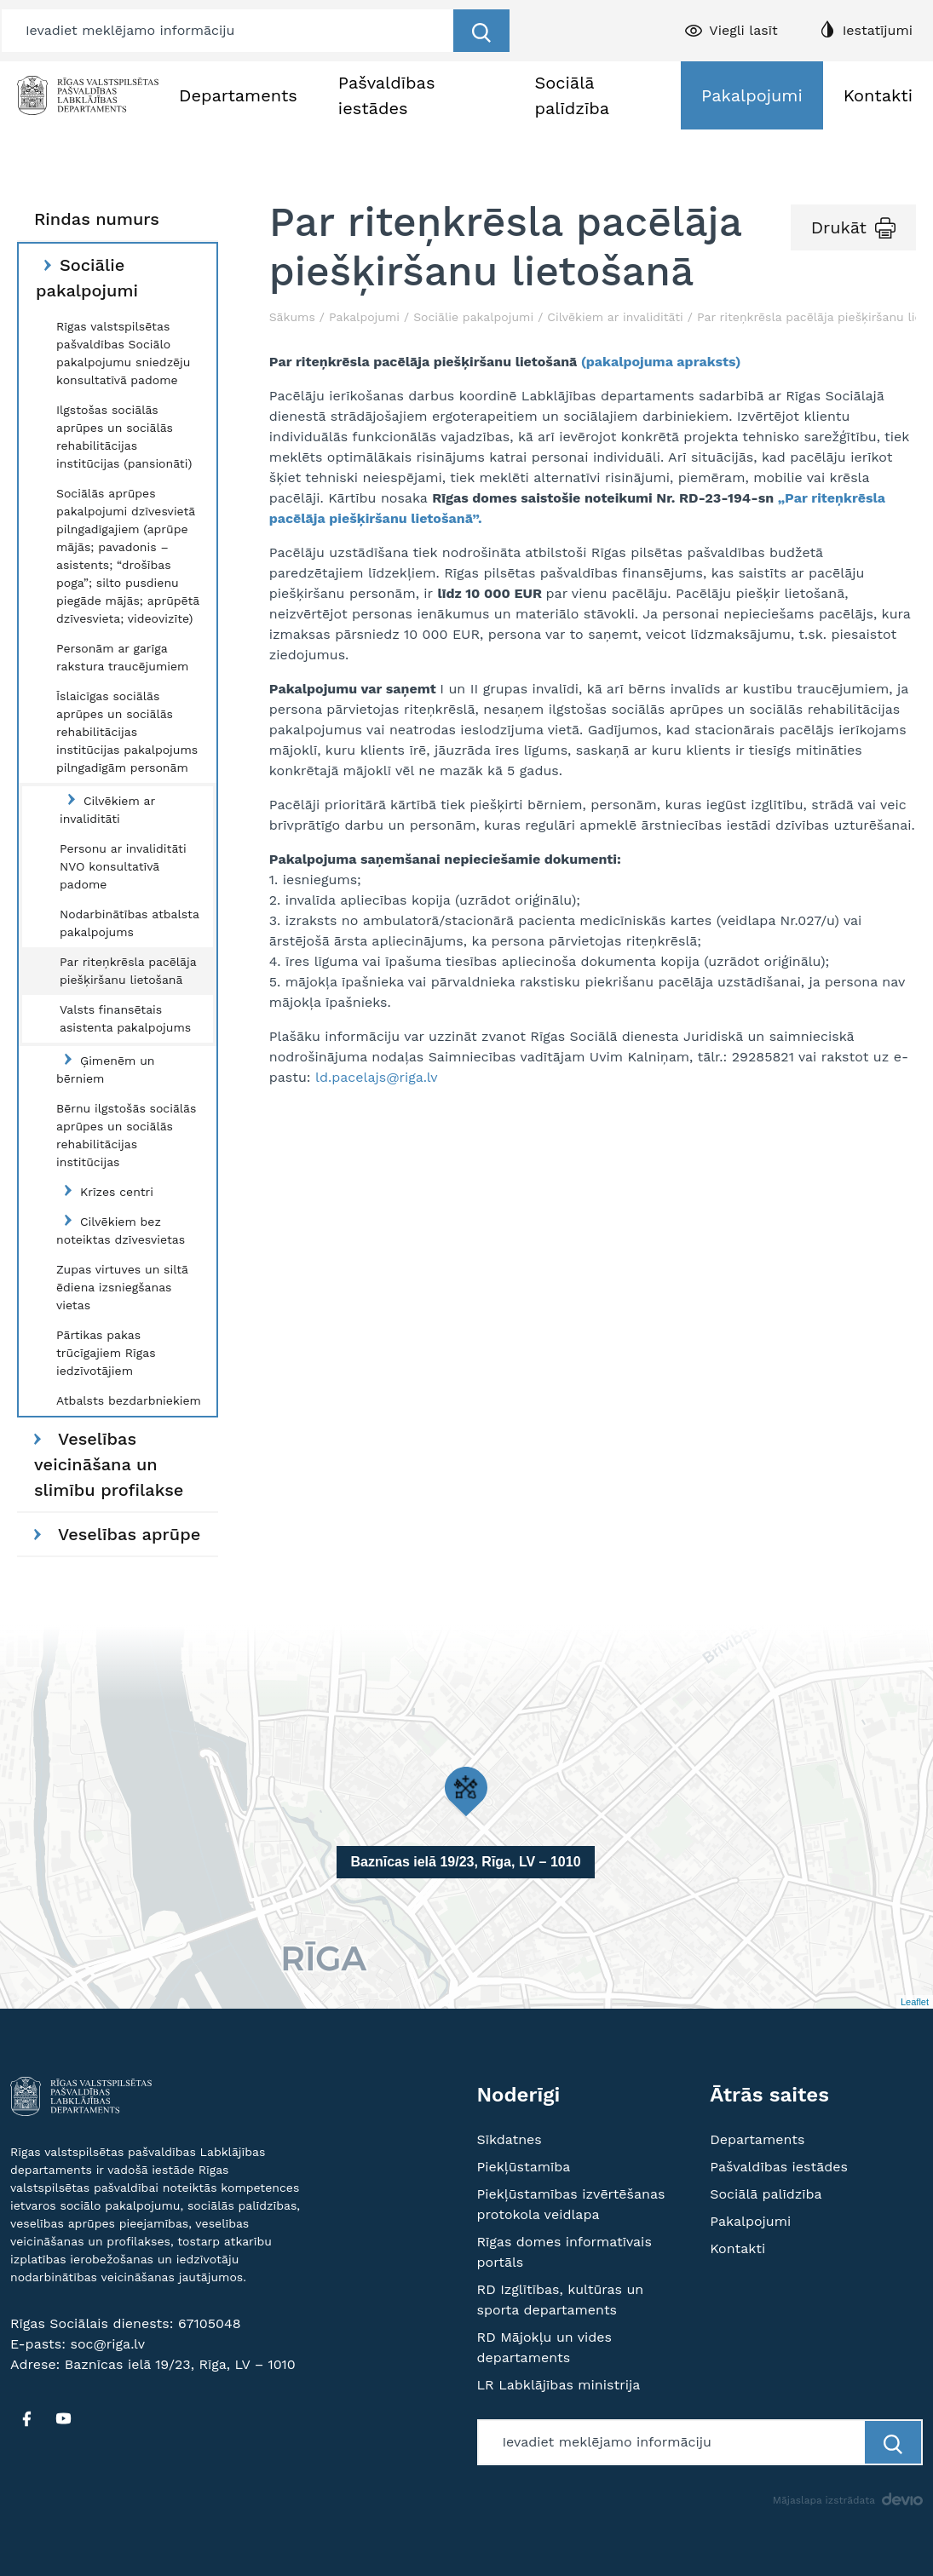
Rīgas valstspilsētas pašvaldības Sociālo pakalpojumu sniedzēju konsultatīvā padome (123, 353)
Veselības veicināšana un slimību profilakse (108, 1464)
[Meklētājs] (228, 30)
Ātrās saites (769, 2095)
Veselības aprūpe (117, 1534)
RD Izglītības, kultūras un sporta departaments (560, 2299)
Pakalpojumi (752, 95)
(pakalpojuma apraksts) (661, 362)
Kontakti (878, 95)
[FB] (26, 2418)
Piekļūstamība (524, 2167)
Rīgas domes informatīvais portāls (564, 2252)
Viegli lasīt (743, 30)
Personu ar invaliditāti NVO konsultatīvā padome (123, 866)
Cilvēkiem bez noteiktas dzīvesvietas (120, 1230)
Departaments (238, 95)
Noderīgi (519, 2095)
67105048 (209, 2323)
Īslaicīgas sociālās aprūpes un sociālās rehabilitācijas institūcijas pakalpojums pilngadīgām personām (127, 731)
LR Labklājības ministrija (559, 2385)
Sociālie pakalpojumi (87, 278)
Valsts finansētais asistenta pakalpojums (125, 1018)
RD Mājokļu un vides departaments (545, 2347)
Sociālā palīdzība (571, 95)
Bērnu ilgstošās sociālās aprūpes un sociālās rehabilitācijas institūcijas (126, 1135)
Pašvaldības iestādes (386, 95)
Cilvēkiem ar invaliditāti (107, 809)
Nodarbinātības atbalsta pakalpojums (129, 923)
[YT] (63, 2418)
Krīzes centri (104, 1191)
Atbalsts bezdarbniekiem (128, 1400)
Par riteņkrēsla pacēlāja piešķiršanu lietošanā (128, 970)
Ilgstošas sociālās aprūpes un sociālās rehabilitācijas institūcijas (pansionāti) (124, 436)
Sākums (292, 317)
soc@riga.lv (107, 2344)
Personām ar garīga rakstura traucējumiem (122, 657)
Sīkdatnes (509, 2139)
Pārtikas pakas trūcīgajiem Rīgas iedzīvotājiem (106, 1352)
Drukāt (839, 227)
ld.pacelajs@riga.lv (376, 1077)
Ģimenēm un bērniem (105, 1069)
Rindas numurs (96, 219)
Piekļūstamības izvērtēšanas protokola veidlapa (571, 2204)
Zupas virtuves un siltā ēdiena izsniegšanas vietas (122, 1287)
